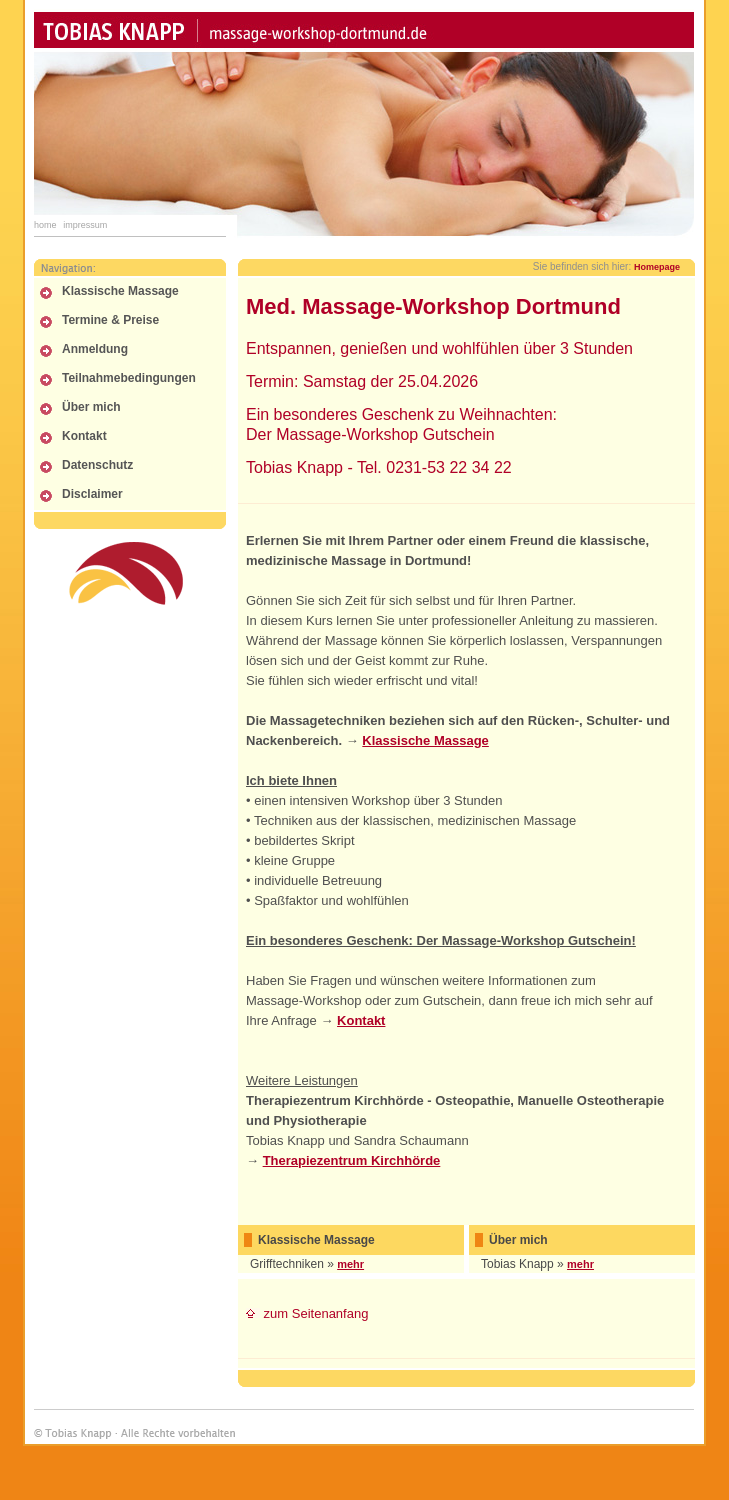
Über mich (91, 407)
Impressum (85, 225)
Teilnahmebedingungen (129, 378)
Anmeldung (95, 349)
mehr (350, 1264)
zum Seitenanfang (307, 1313)
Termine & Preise (110, 320)
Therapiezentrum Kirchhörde (352, 1160)
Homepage (657, 267)
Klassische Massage (120, 291)
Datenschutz (97, 465)
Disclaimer (92, 494)
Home (45, 225)
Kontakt (84, 436)
